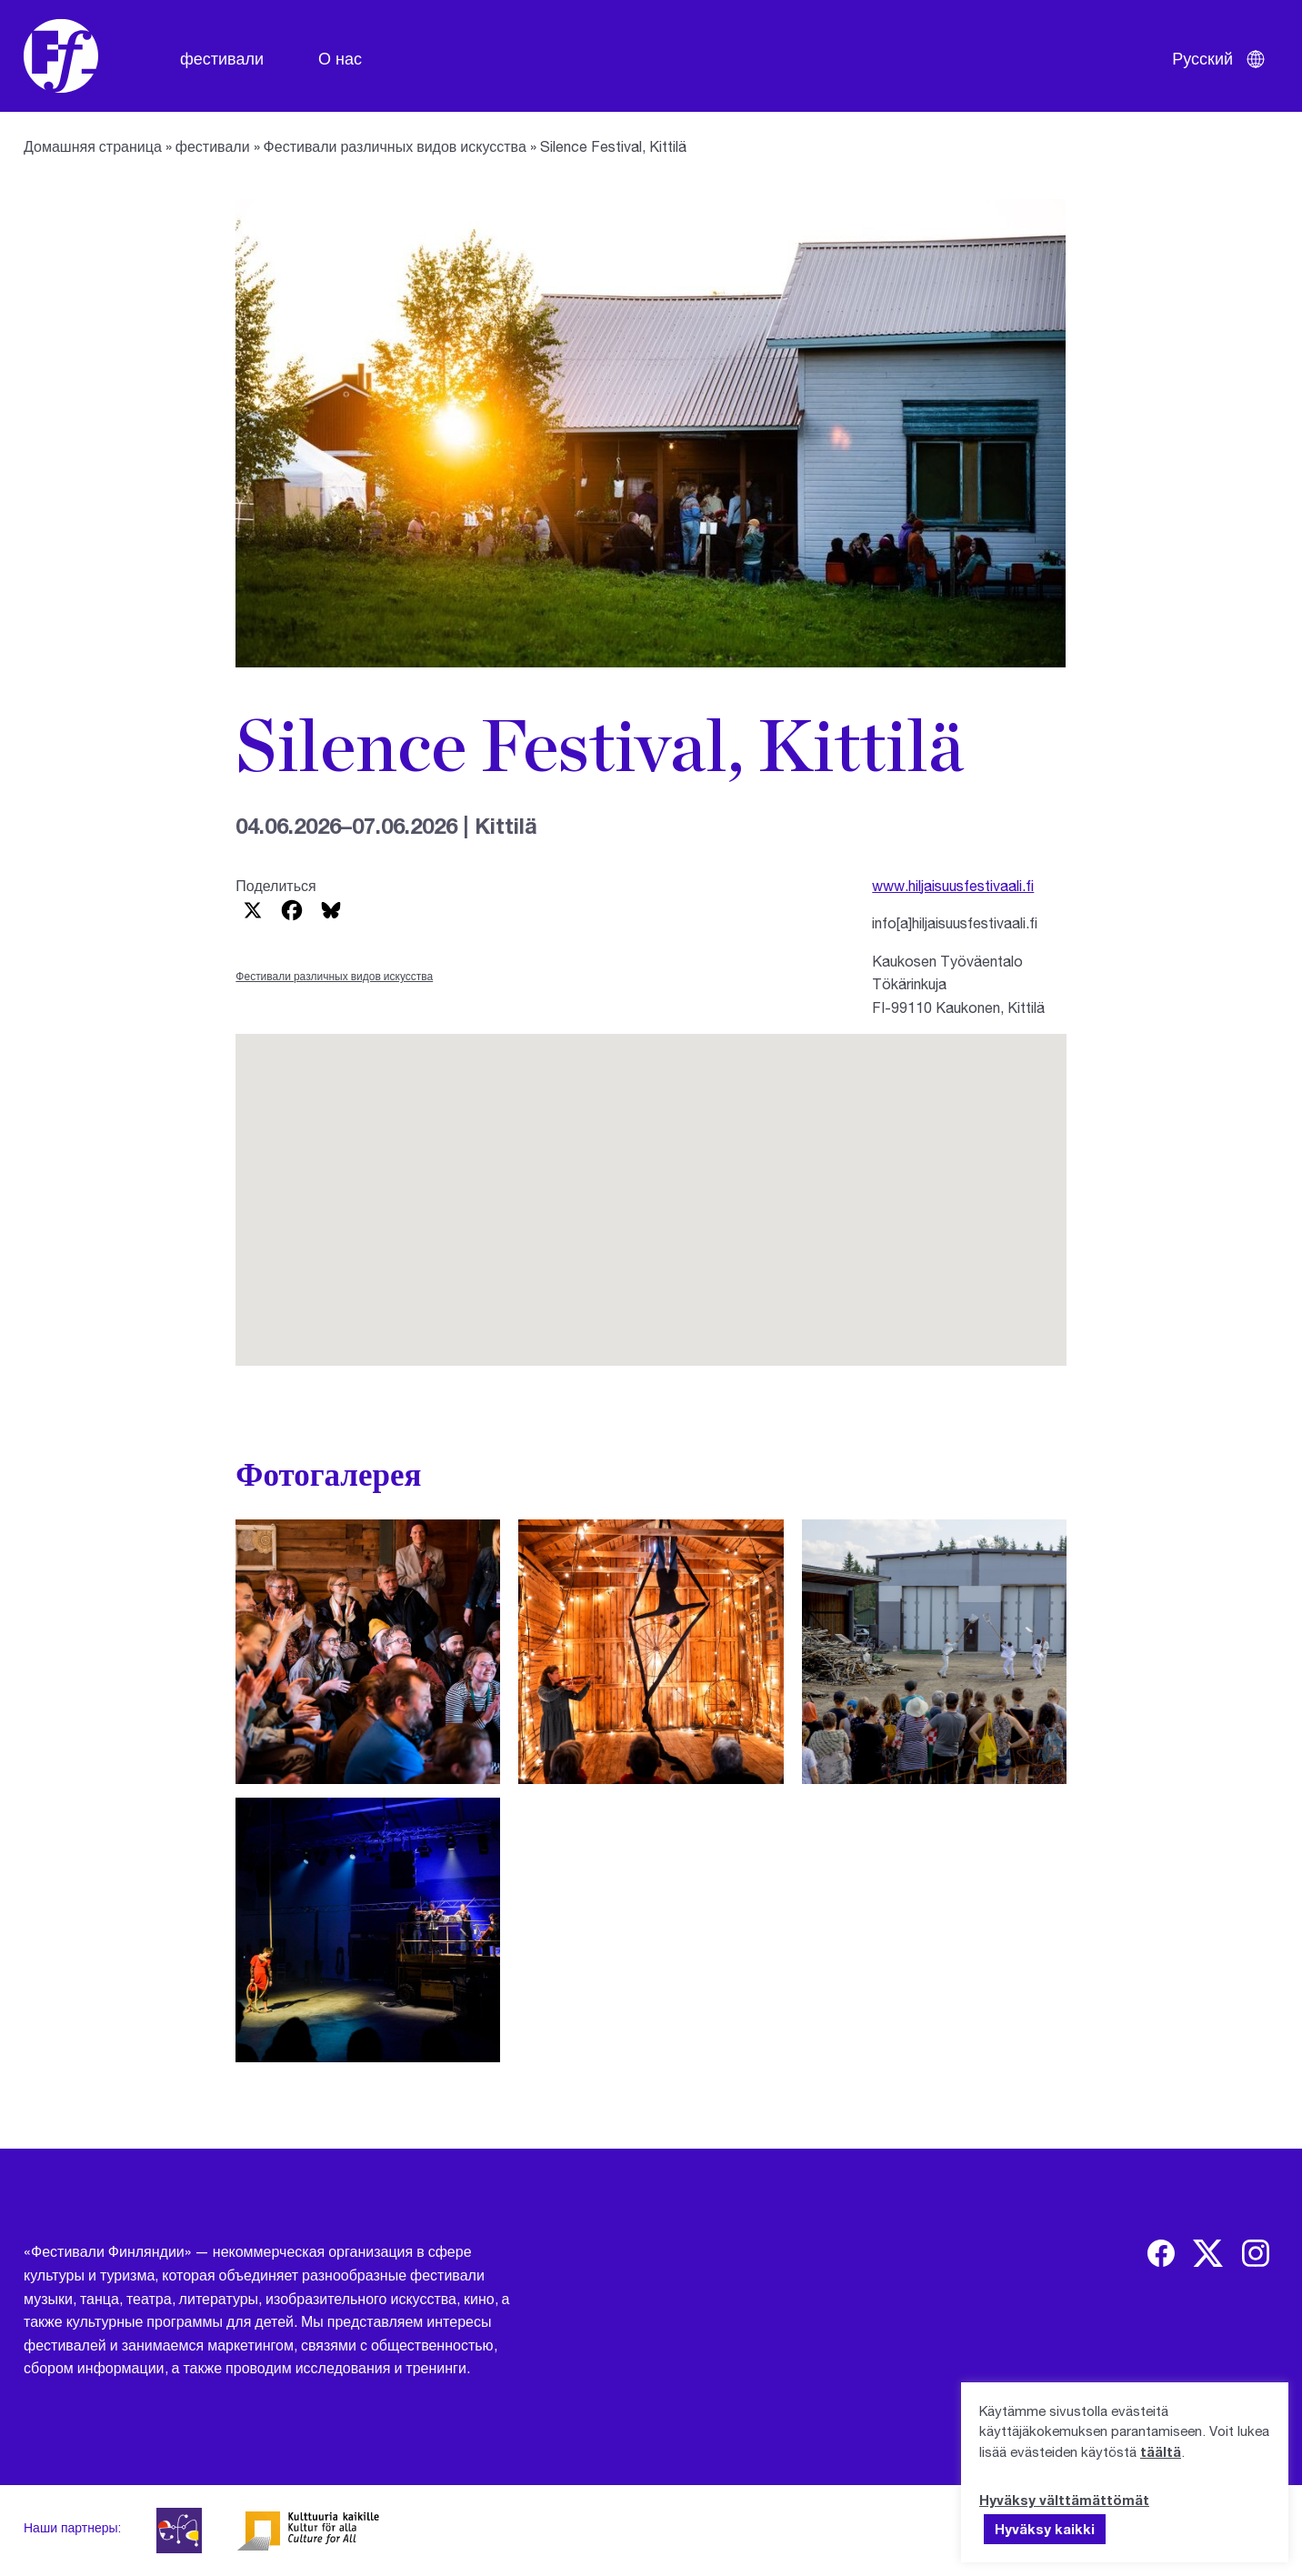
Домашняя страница (93, 146)
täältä (1160, 2451)
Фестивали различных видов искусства (395, 146)
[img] (1161, 2253)
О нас (340, 58)
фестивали (222, 58)
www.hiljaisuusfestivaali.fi (953, 885)
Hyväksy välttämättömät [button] (1064, 2499)
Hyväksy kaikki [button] (1045, 2529)
